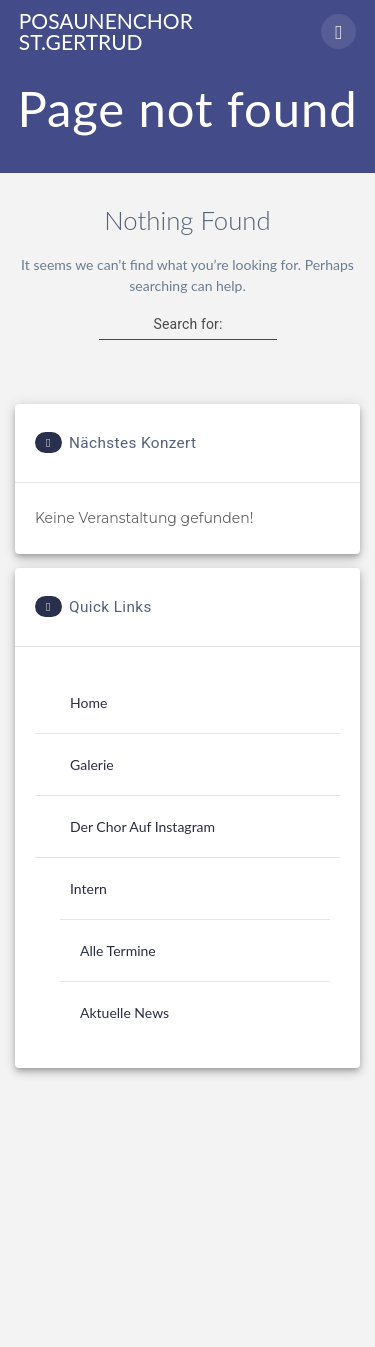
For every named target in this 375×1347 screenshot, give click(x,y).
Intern (88, 888)
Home (88, 702)
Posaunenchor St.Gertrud (106, 31)
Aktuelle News (124, 1012)
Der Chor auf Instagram (142, 826)
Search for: (187, 324)
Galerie (92, 764)
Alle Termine (118, 950)
